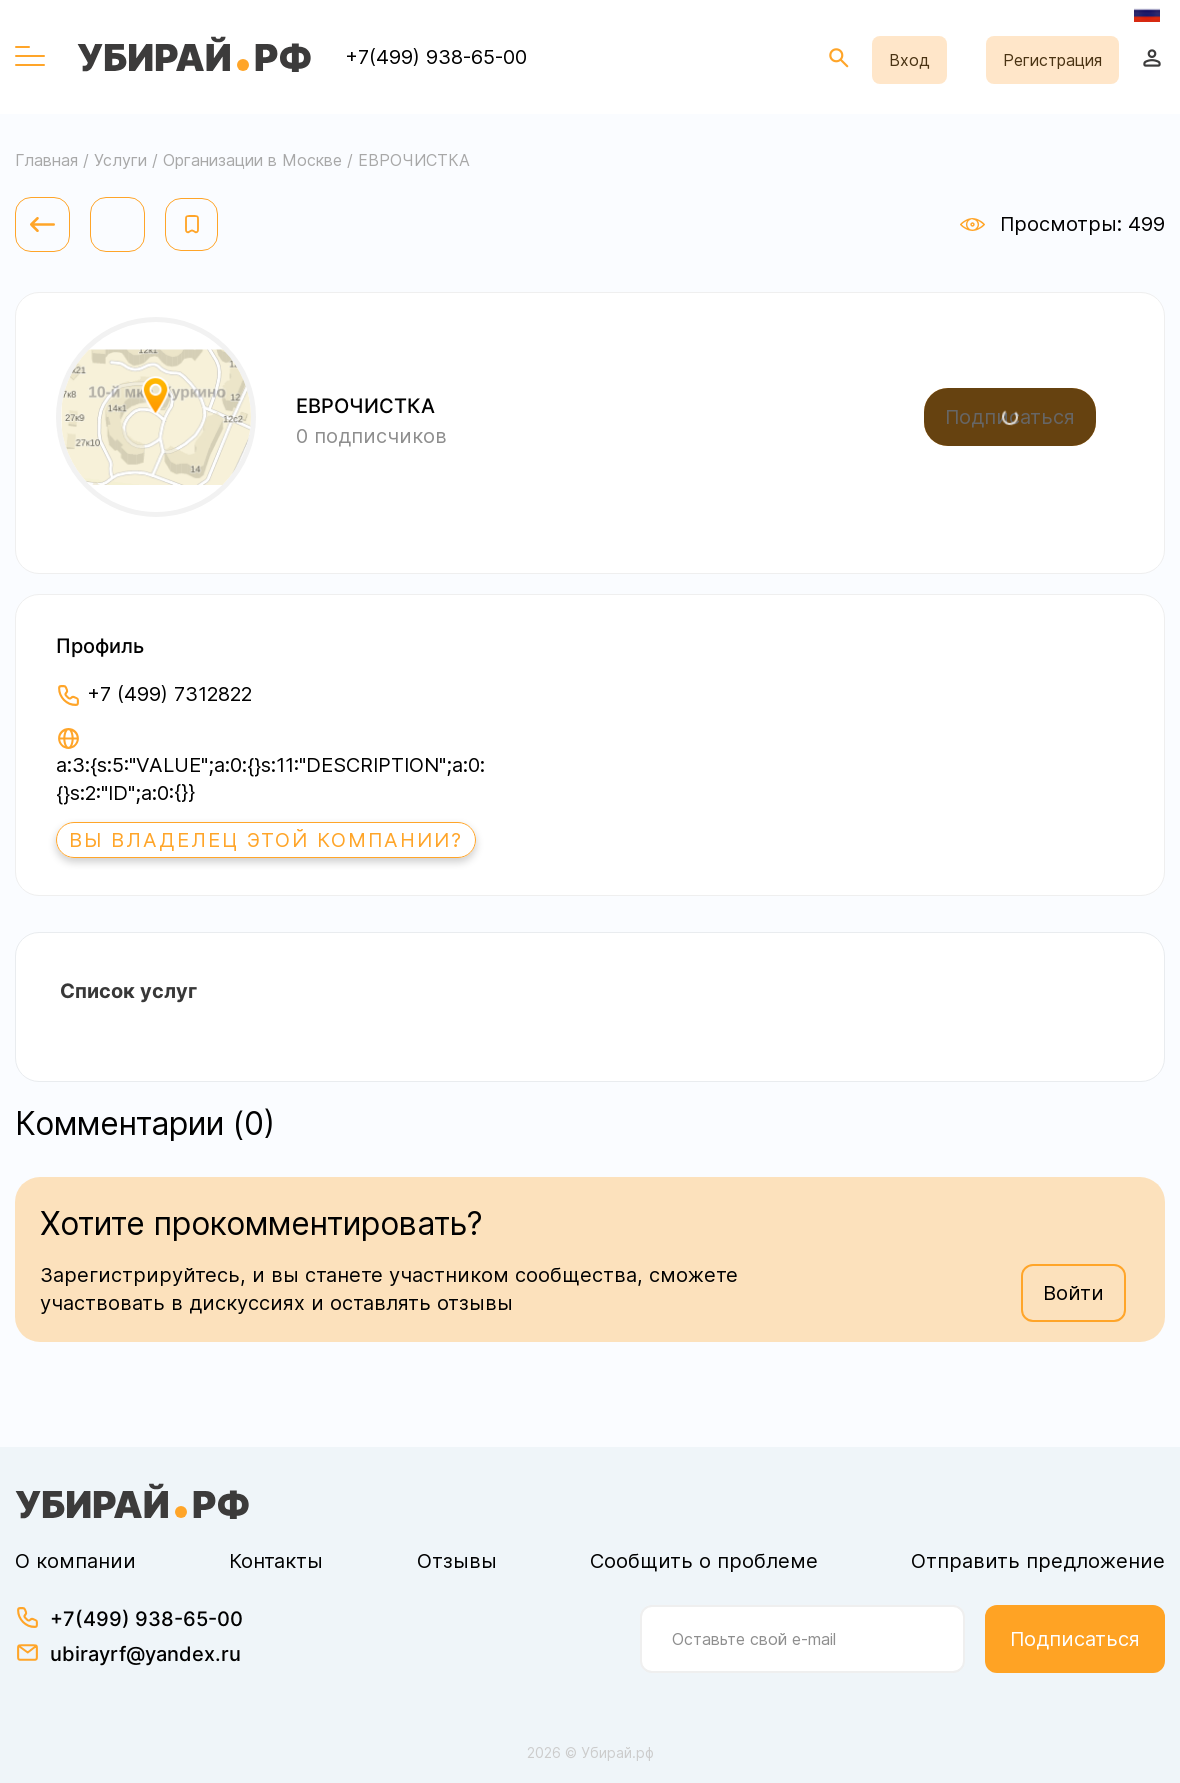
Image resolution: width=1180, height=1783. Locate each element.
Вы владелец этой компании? (266, 840)
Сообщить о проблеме (704, 1561)
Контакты (276, 1561)
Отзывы (457, 1561)
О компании (75, 1561)
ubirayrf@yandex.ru (145, 1654)
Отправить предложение (1038, 1561)
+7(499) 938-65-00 (436, 57)
